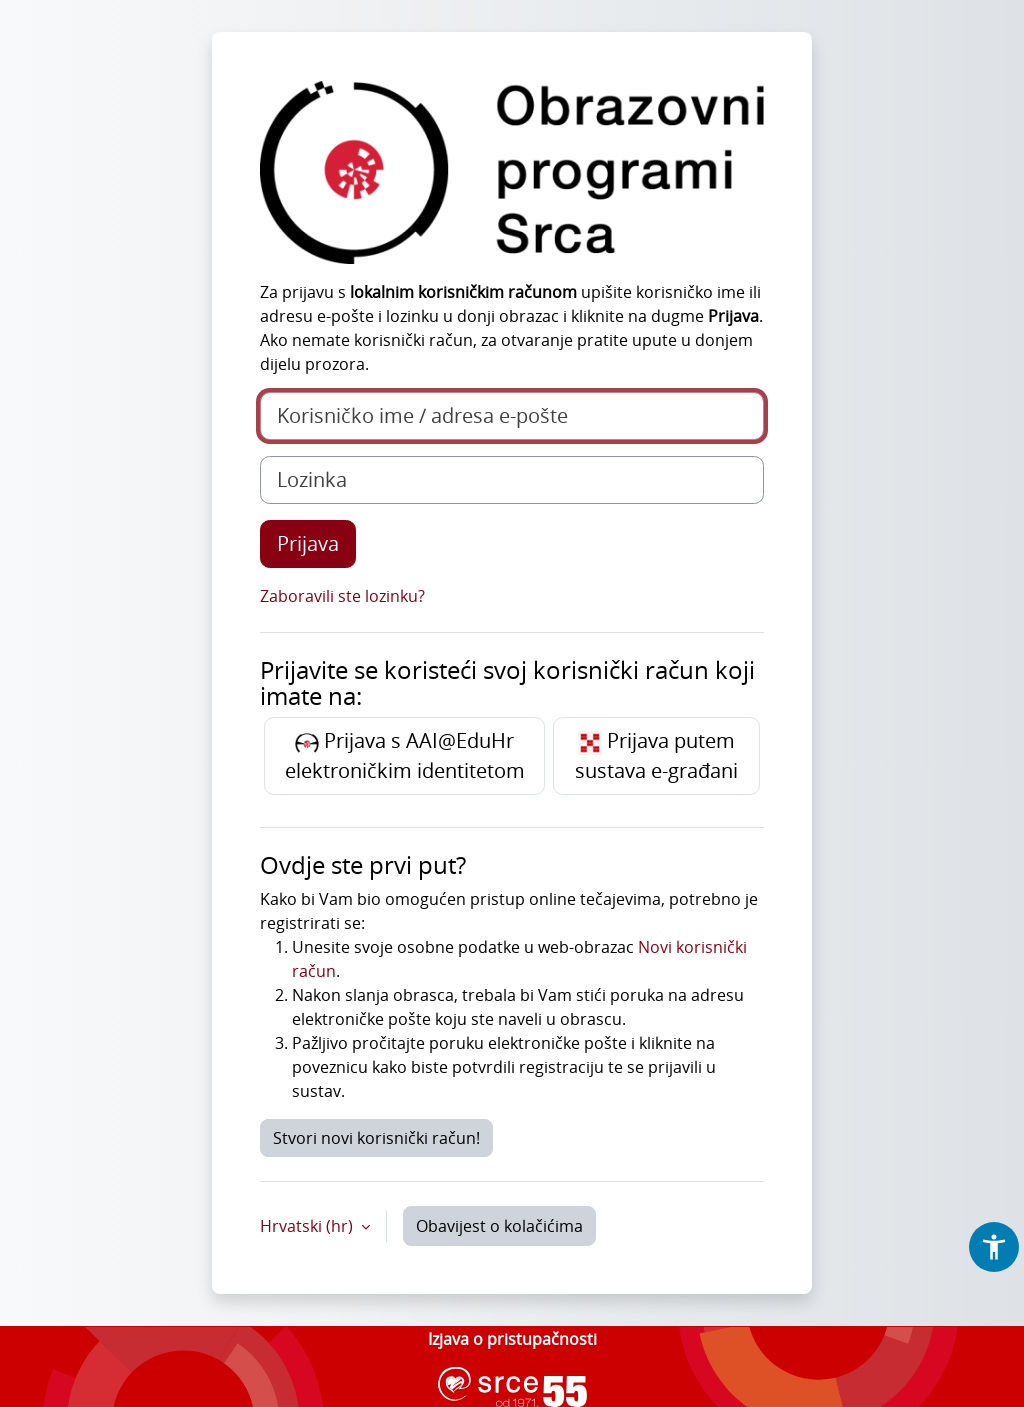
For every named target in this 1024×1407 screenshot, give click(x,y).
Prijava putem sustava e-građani (656, 755)
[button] (994, 1247)
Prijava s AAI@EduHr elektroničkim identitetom (405, 755)
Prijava (308, 543)
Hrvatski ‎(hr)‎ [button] (308, 1226)
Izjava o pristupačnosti (512, 1339)
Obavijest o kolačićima (499, 1226)
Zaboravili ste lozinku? (342, 596)
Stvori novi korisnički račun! (376, 1138)
